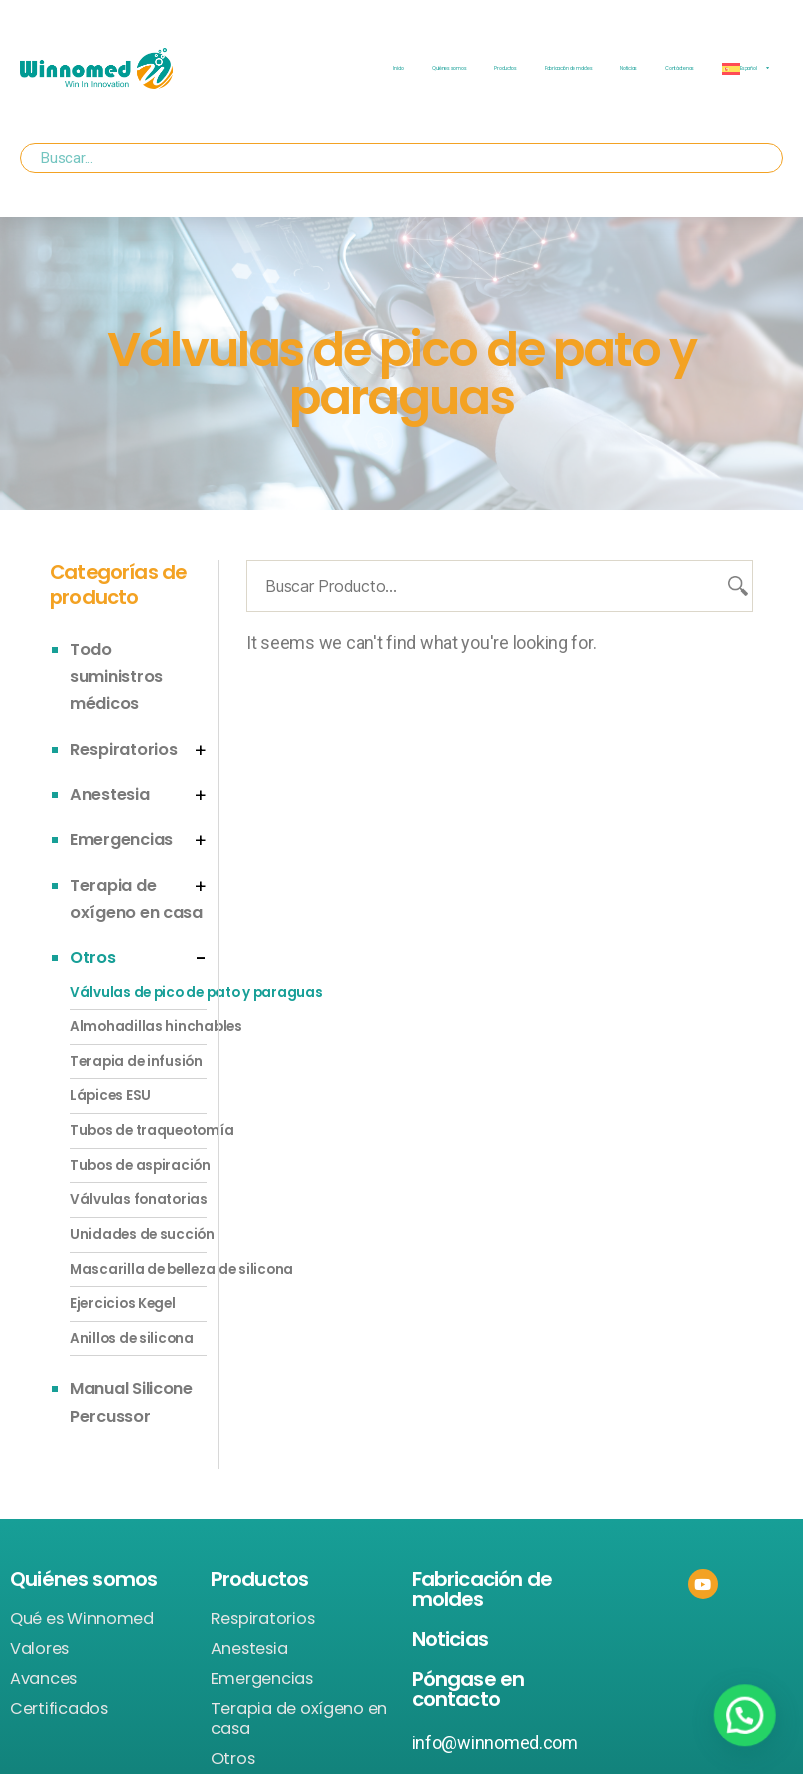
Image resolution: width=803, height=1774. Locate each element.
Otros (93, 957)
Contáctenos (679, 68)
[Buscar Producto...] (499, 586)
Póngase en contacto (468, 1689)
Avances (43, 1679)
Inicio (398, 68)
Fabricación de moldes (568, 68)
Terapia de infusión (136, 1061)
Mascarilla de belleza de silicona (138, 1269)
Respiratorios (124, 749)
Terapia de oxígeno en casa (299, 1719)
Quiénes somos (449, 68)
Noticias (628, 68)
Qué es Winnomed (82, 1619)
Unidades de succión (138, 1234)
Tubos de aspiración (138, 1165)
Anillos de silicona (132, 1338)
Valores (39, 1649)
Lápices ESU (110, 1095)
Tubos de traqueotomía (138, 1130)
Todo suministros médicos (116, 677)
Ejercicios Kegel (123, 1303)
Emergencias (121, 839)
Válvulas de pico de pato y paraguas (138, 992)
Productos (505, 68)
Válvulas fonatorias (138, 1199)
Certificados (59, 1709)
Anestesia (110, 794)
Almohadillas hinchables (138, 1026)
